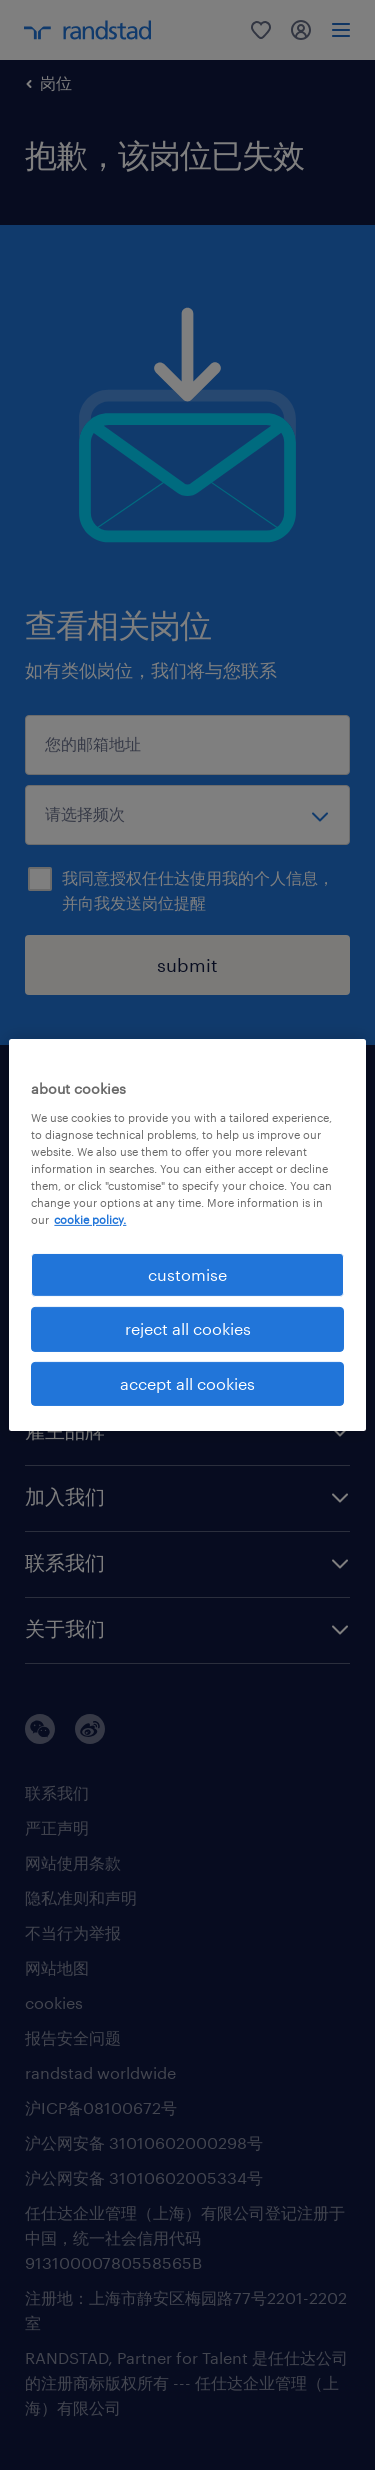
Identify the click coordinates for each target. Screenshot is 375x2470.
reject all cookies (188, 1328)
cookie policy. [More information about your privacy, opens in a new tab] (90, 1219)
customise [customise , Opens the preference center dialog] (187, 1274)
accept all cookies (187, 1383)
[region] (187, 1235)
